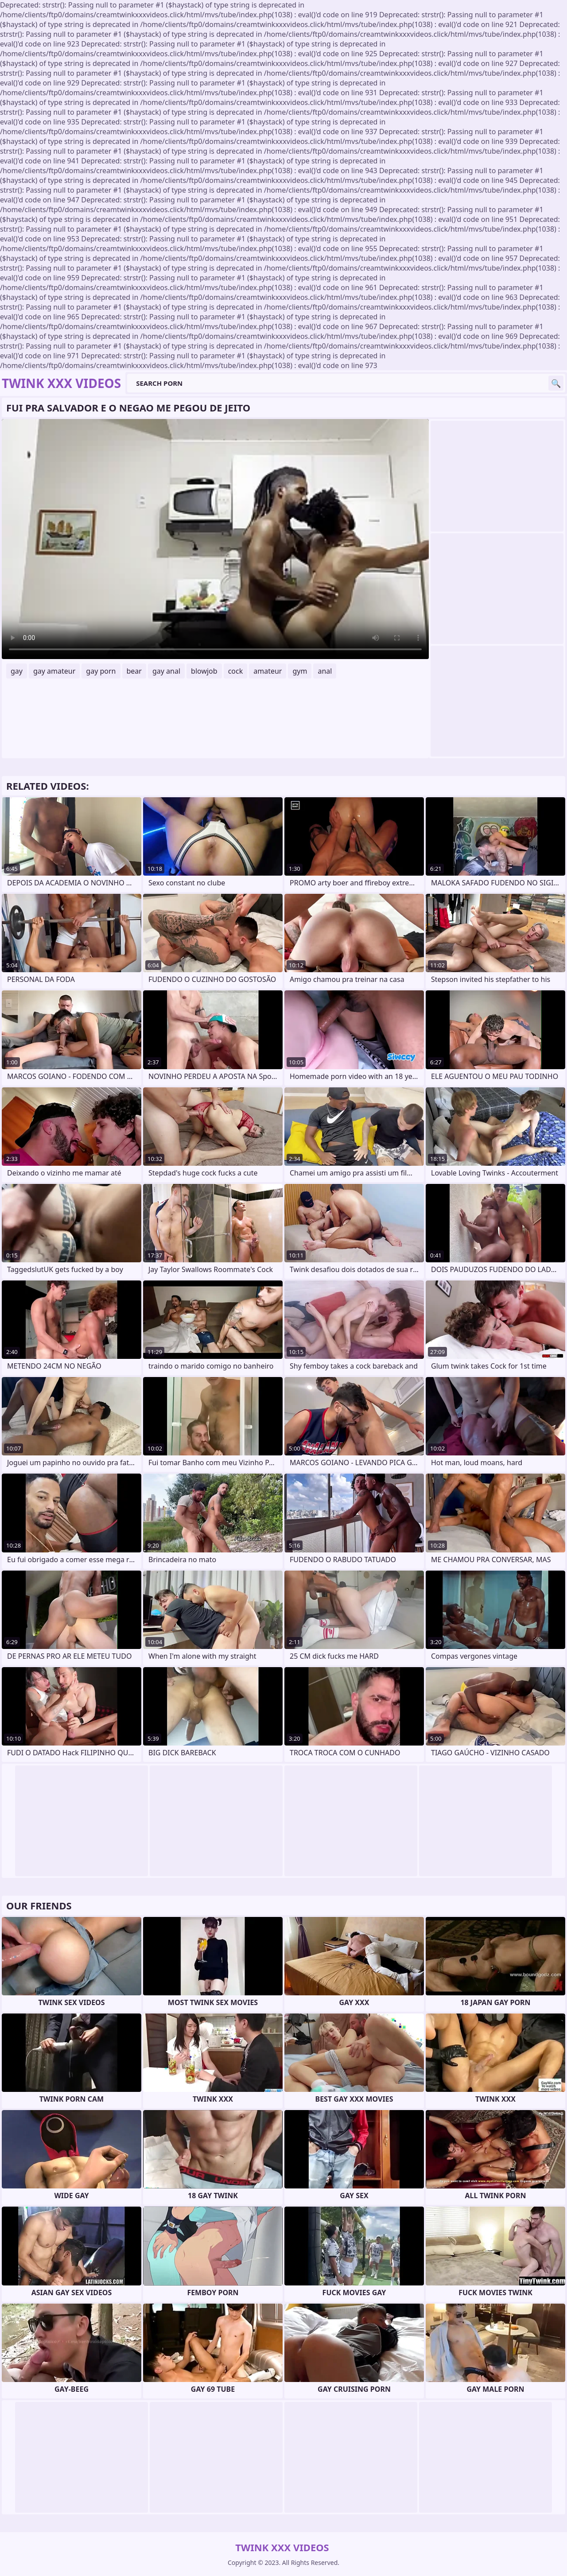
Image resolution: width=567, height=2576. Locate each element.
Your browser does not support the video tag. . (215, 539)
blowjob (204, 671)
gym (299, 671)
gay (17, 671)
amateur (267, 671)
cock (235, 671)
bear (134, 671)
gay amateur (54, 671)
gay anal (166, 671)
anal (325, 671)
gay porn (101, 671)
